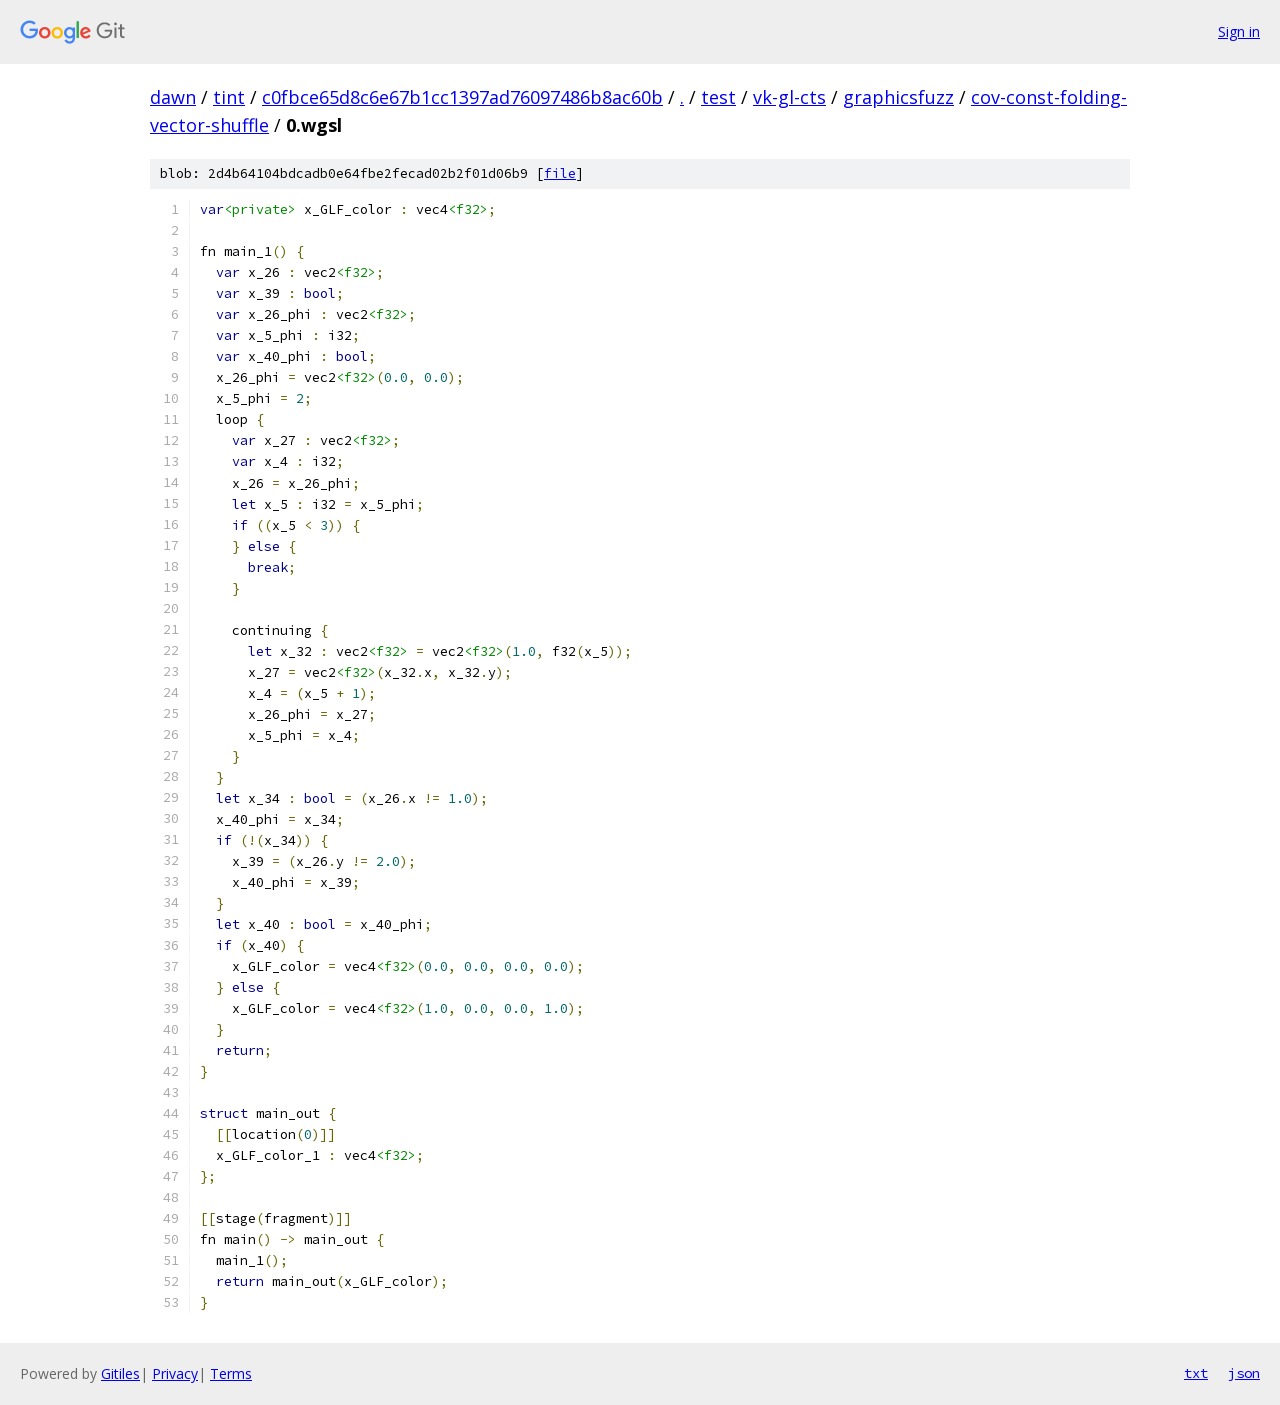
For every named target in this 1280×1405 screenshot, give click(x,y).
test (718, 97)
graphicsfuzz (898, 97)
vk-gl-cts (789, 97)
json (1244, 1373)
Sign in (1239, 31)
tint (229, 97)
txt (1196, 1373)
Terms (231, 1373)
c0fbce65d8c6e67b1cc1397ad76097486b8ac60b (462, 97)
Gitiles (120, 1373)
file (560, 173)
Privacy (175, 1373)
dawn (173, 97)
